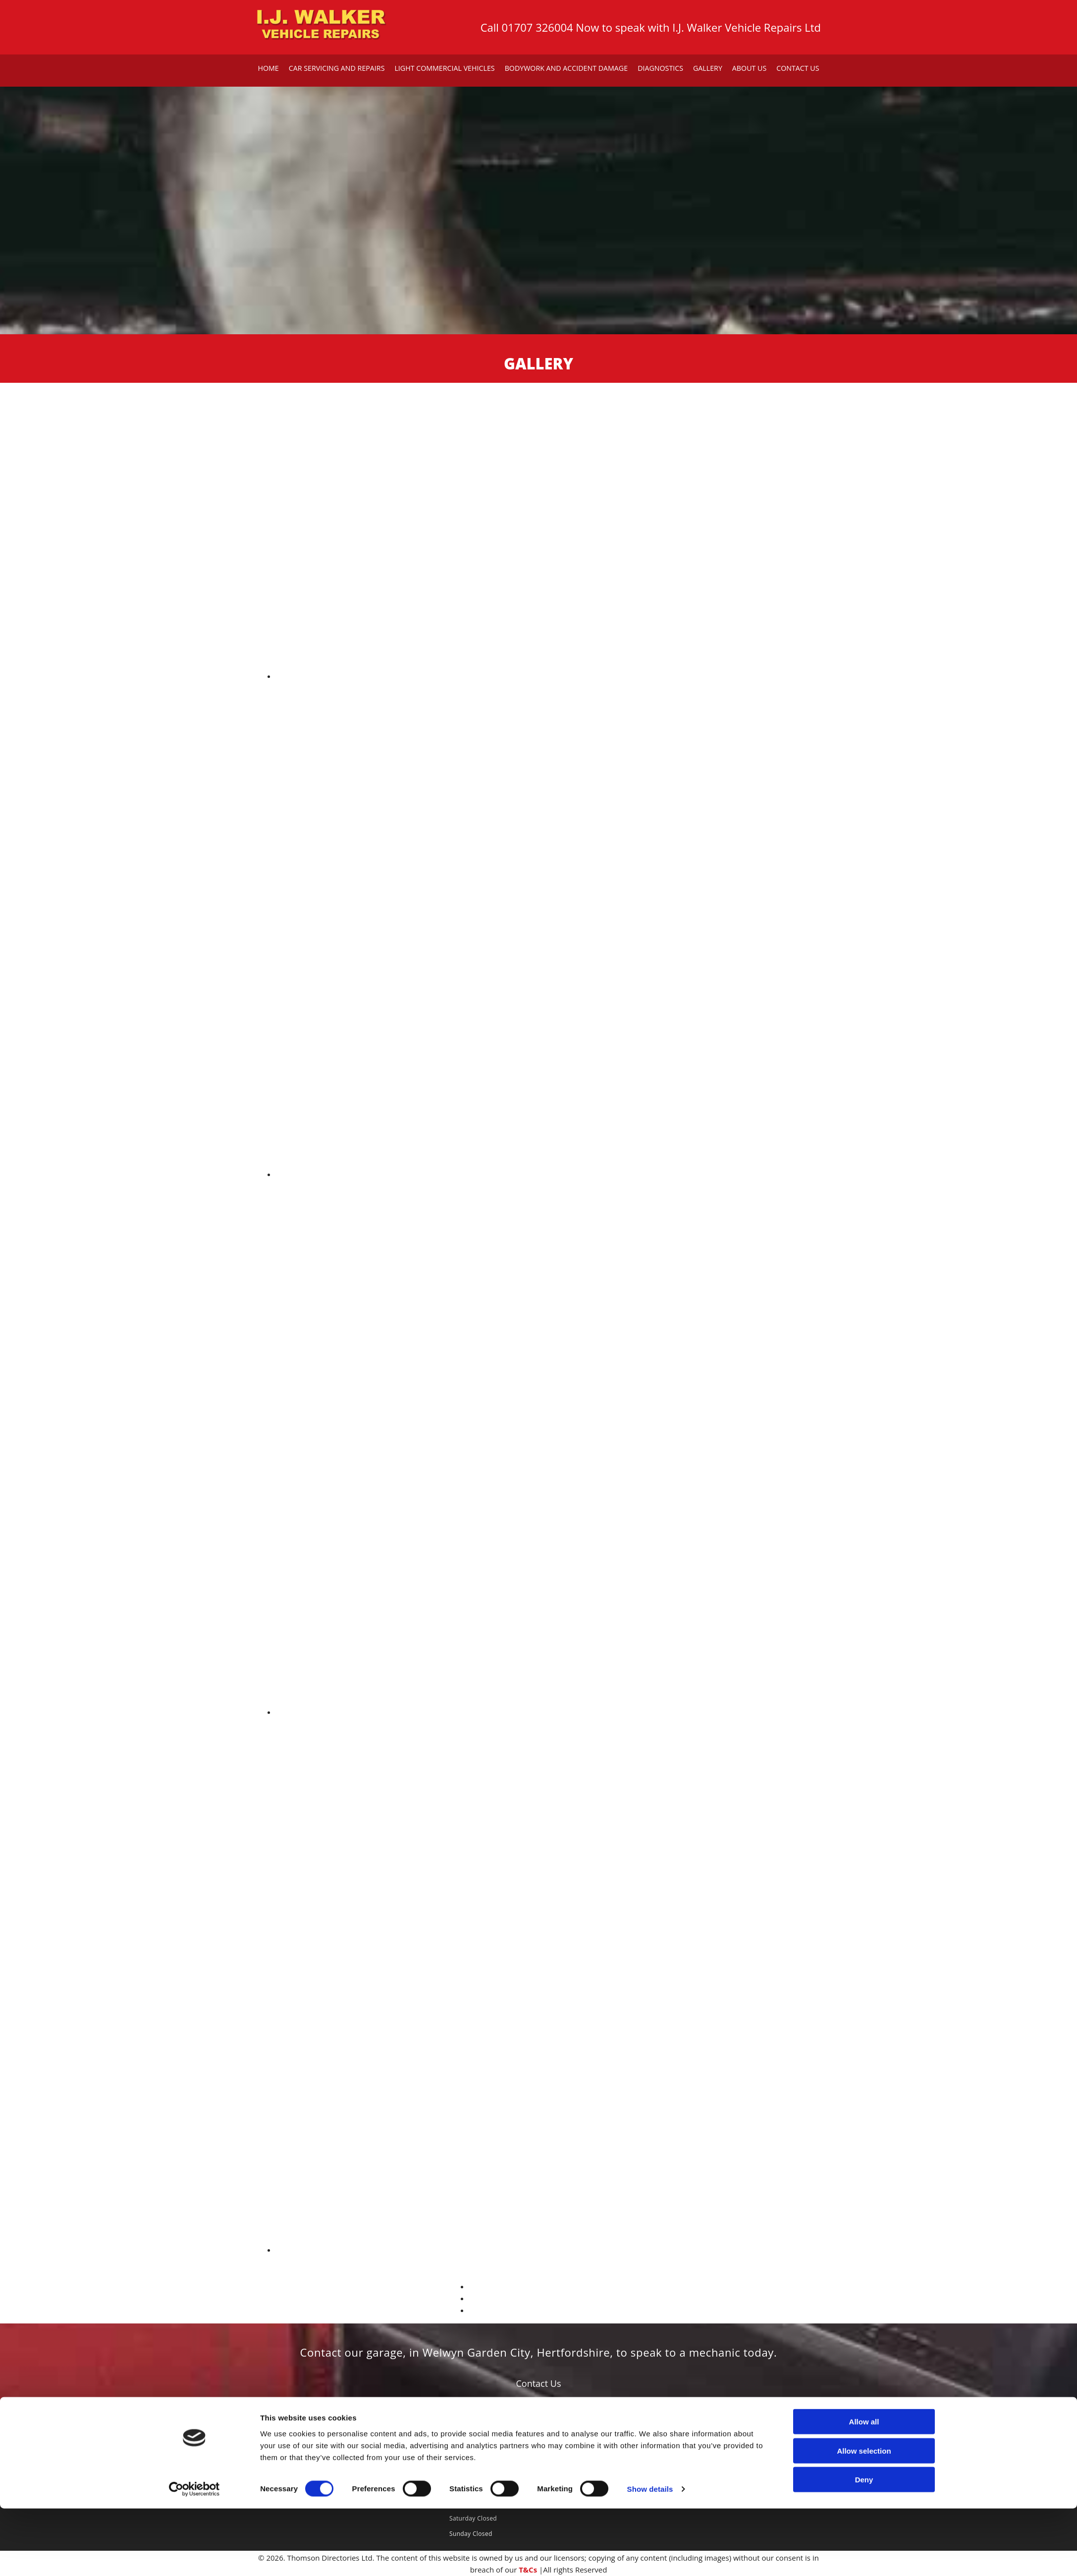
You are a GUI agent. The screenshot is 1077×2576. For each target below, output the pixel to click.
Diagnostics (658, 67)
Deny (864, 2547)
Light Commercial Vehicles (446, 67)
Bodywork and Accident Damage (565, 67)
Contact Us (794, 67)
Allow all (864, 2489)
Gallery (705, 67)
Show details (650, 2556)
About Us (746, 67)
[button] (538, 2383)
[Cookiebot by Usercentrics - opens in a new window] (194, 2556)
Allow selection (864, 2518)
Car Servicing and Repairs (339, 67)
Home (272, 67)
